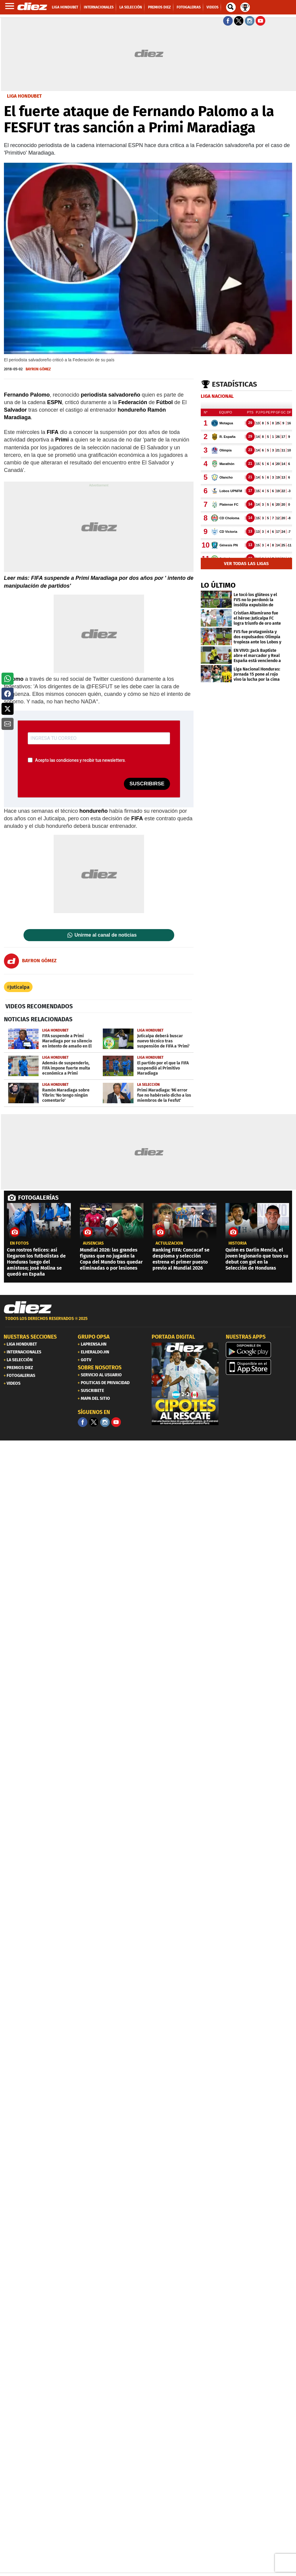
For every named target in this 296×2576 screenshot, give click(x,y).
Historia (237, 1243)
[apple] (259, 1367)
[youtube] (116, 1422)
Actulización (169, 1243)
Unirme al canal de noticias (105, 935)
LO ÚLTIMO (218, 585)
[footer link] (148, 1322)
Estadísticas (234, 384)
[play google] (259, 1350)
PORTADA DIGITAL (173, 1337)
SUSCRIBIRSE (146, 784)
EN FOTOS (19, 1243)
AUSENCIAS (93, 1243)
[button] (8, 679)
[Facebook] (82, 1422)
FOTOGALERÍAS (38, 1197)
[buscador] (231, 7)
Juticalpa (20, 987)
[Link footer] (28, 1307)
